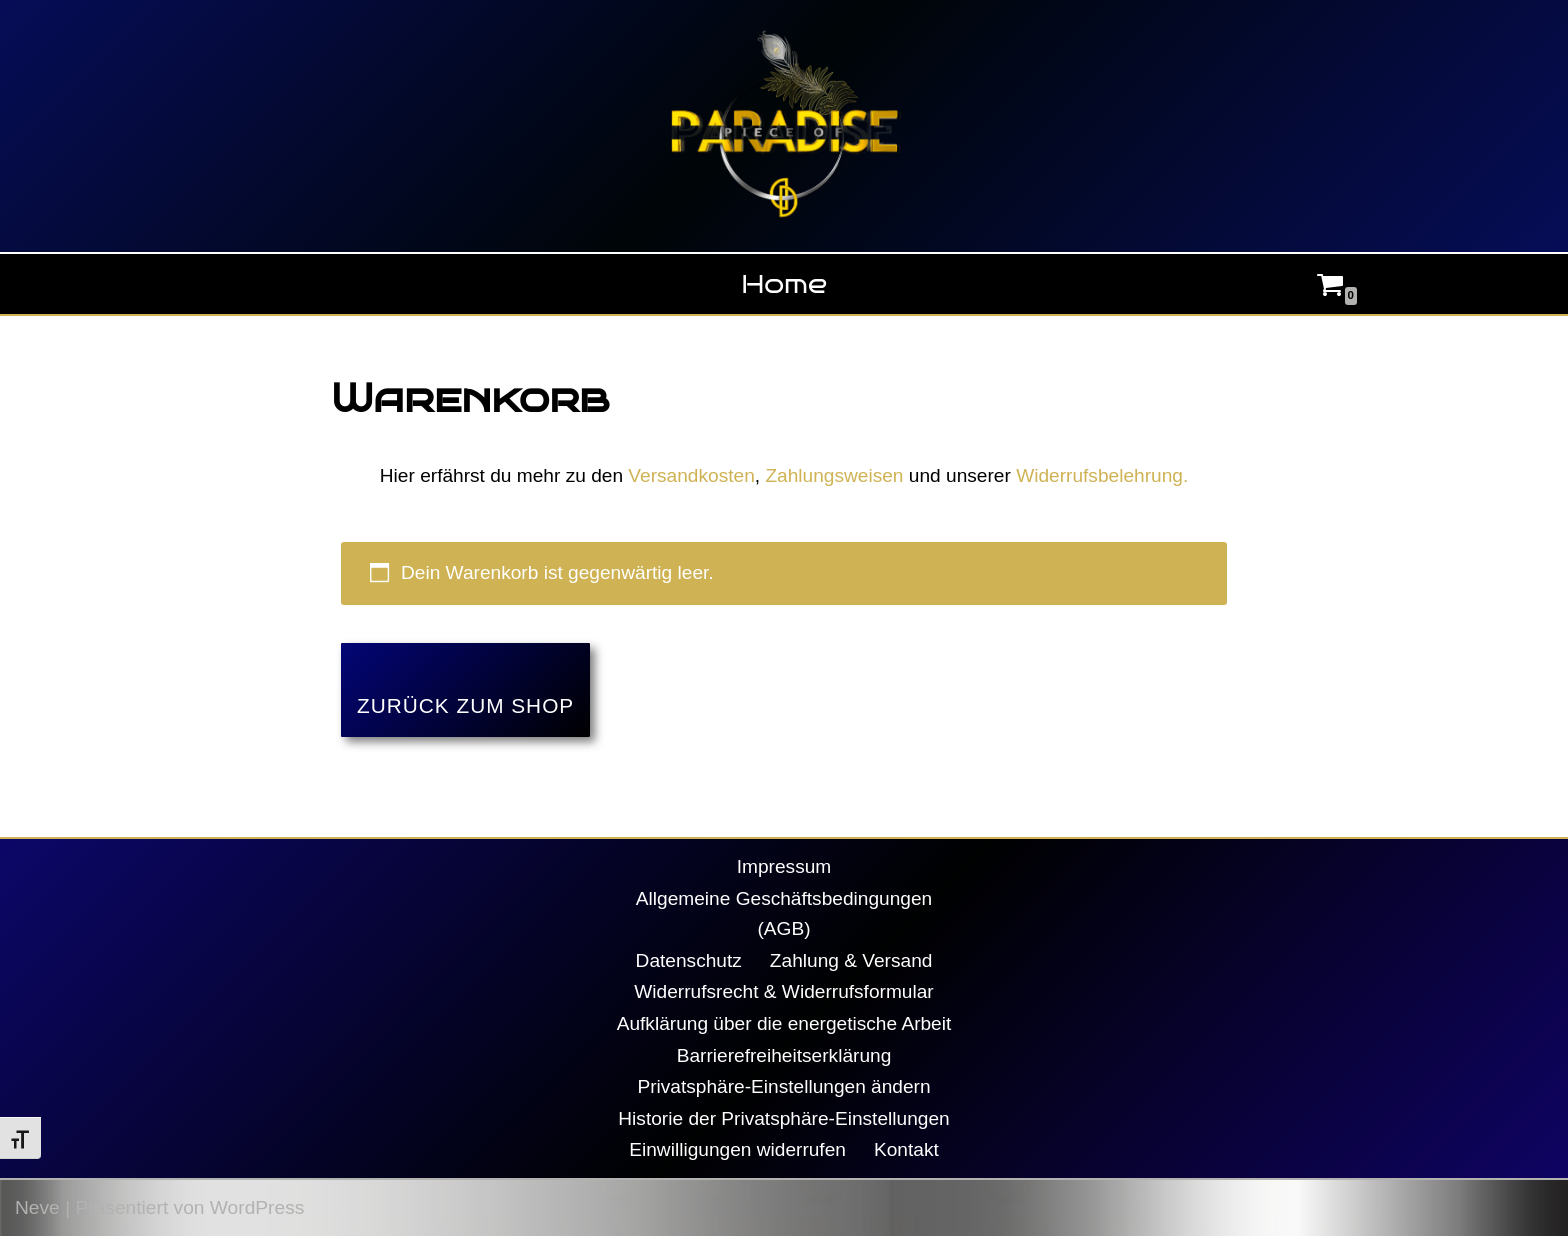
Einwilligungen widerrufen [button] (738, 1152)
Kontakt (906, 1152)
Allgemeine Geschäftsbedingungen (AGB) (784, 915)
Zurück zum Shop (465, 706)
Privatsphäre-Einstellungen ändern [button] (784, 1088)
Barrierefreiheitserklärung (783, 1057)
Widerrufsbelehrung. (1103, 475)
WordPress (257, 1209)
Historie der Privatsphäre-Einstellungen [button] (784, 1120)
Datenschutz (688, 961)
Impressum (784, 867)
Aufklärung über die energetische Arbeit (784, 1025)
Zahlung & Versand (851, 961)
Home (784, 284)
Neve (37, 1209)
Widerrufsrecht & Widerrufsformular (784, 993)
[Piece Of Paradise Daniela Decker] (784, 126)
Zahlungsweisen (834, 475)
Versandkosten (691, 475)
